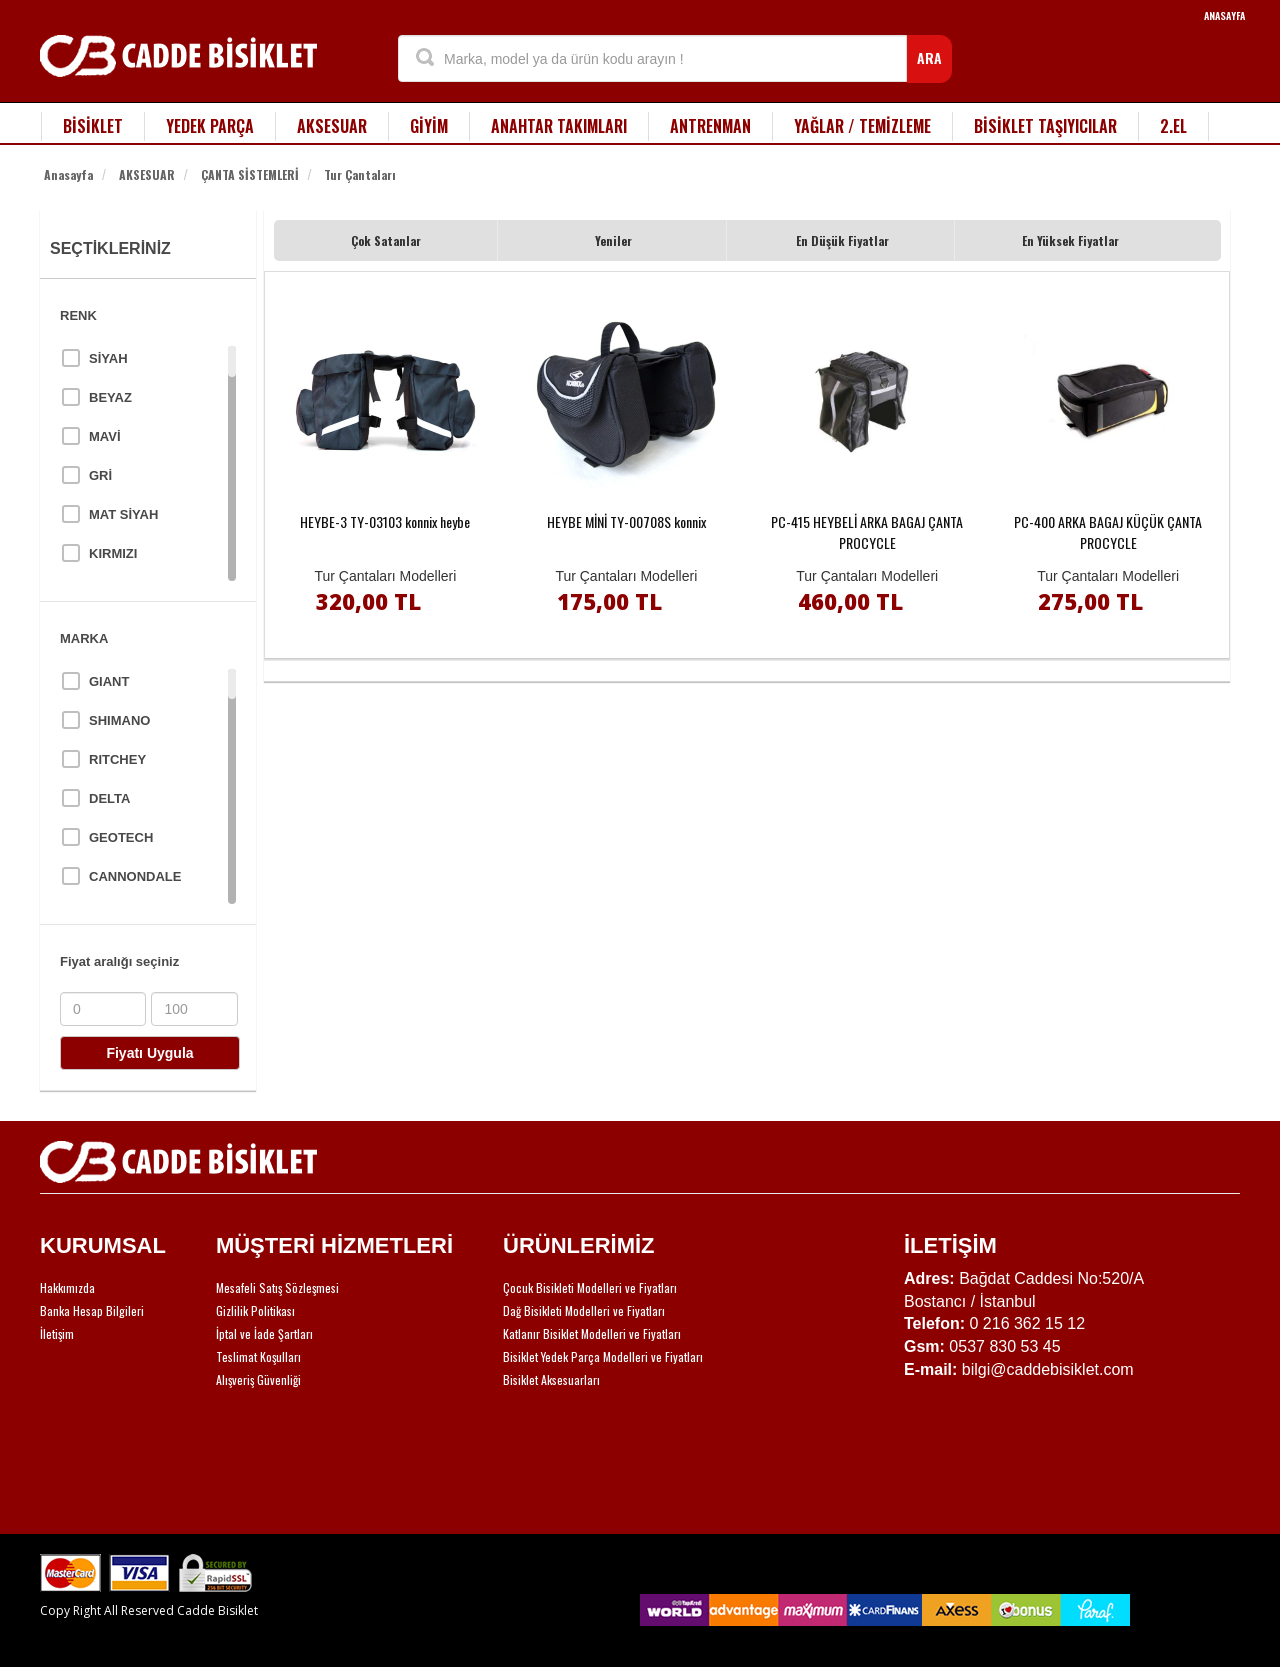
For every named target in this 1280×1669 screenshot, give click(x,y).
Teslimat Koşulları (258, 1356)
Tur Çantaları (360, 174)
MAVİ (105, 436)
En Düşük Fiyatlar (842, 240)
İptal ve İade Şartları (264, 1333)
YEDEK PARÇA (210, 126)
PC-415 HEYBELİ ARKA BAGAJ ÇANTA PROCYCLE (867, 532)
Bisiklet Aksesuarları (551, 1379)
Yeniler (613, 240)
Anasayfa (68, 174)
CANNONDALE (135, 876)
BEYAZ (110, 397)
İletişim (57, 1333)
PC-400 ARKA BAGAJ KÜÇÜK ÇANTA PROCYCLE (1108, 532)
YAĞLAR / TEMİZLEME (862, 126)
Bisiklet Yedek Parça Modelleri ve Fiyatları (603, 1356)
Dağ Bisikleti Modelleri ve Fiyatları (584, 1310)
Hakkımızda (67, 1287)
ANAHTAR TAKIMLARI (559, 126)
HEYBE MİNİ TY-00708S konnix (626, 521)
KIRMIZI (113, 553)
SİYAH (108, 358)
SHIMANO (119, 720)
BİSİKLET (93, 126)
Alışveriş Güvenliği (258, 1379)
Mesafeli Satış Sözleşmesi (277, 1287)
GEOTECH (121, 837)
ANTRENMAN (710, 126)
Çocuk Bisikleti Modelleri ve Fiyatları (590, 1287)
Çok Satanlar (386, 240)
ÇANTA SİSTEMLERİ (250, 174)
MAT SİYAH (123, 514)
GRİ (100, 475)
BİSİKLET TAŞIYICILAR (1045, 126)
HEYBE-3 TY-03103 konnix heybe (385, 521)
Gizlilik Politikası (255, 1310)
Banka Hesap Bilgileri (92, 1310)
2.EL (1173, 126)
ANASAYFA (1224, 15)
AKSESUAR (332, 126)
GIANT (109, 681)
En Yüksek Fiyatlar (1070, 240)
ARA (929, 57)
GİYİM (429, 126)
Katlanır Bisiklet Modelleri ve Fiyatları (592, 1333)
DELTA (109, 798)
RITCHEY (117, 759)
